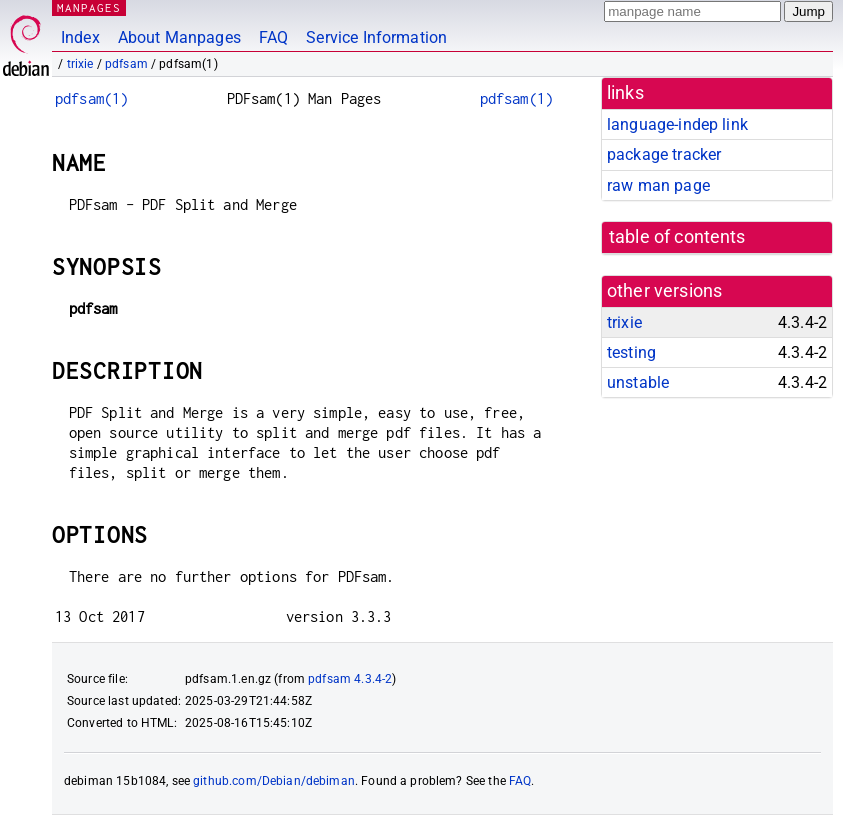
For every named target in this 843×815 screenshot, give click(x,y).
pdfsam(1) (91, 98)
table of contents (677, 237)
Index (80, 37)
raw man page (658, 185)
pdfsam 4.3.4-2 (350, 679)
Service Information (376, 37)
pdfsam (126, 64)
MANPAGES (89, 7)
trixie (80, 64)
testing (631, 352)
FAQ (273, 37)
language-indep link (677, 124)
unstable (638, 382)
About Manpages (179, 37)
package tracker (664, 154)
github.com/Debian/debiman (274, 781)
